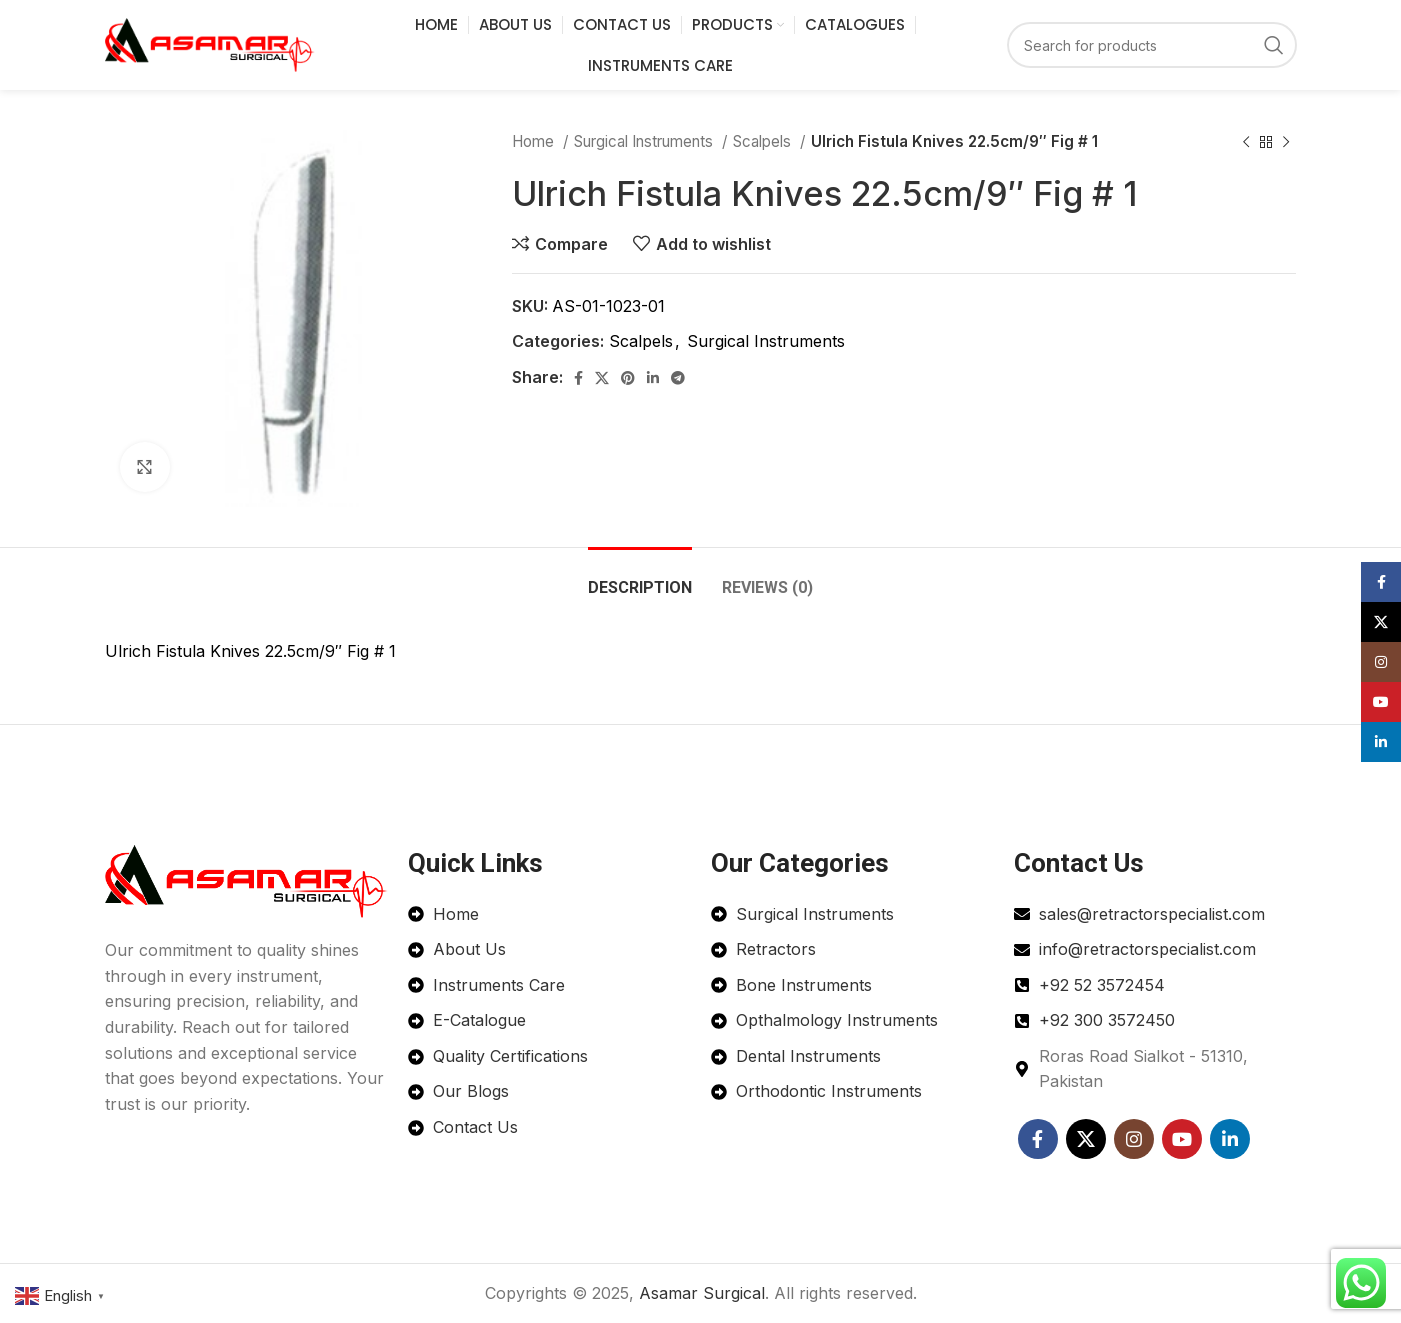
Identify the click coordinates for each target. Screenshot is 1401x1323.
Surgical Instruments (645, 141)
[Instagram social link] (1134, 1139)
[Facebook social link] (578, 378)
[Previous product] (1246, 142)
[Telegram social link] (678, 378)
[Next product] (1286, 142)
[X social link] (602, 378)
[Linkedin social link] (653, 378)
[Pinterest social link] (628, 378)
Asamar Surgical (702, 1293)
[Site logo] (210, 43)
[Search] (1152, 45)
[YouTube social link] (1182, 1139)
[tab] (640, 577)
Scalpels (764, 141)
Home (535, 141)
